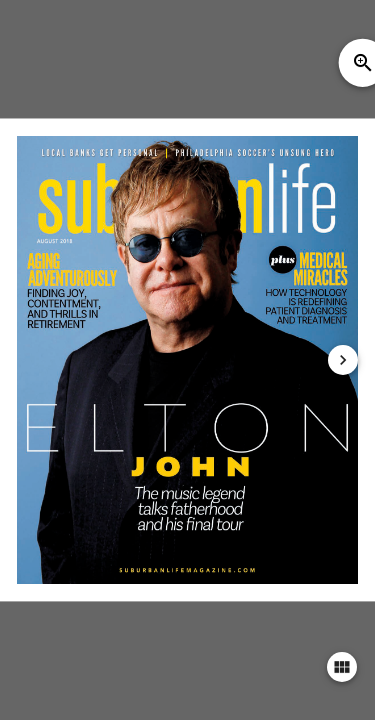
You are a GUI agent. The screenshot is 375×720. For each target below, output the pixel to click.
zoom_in (363, 63)
